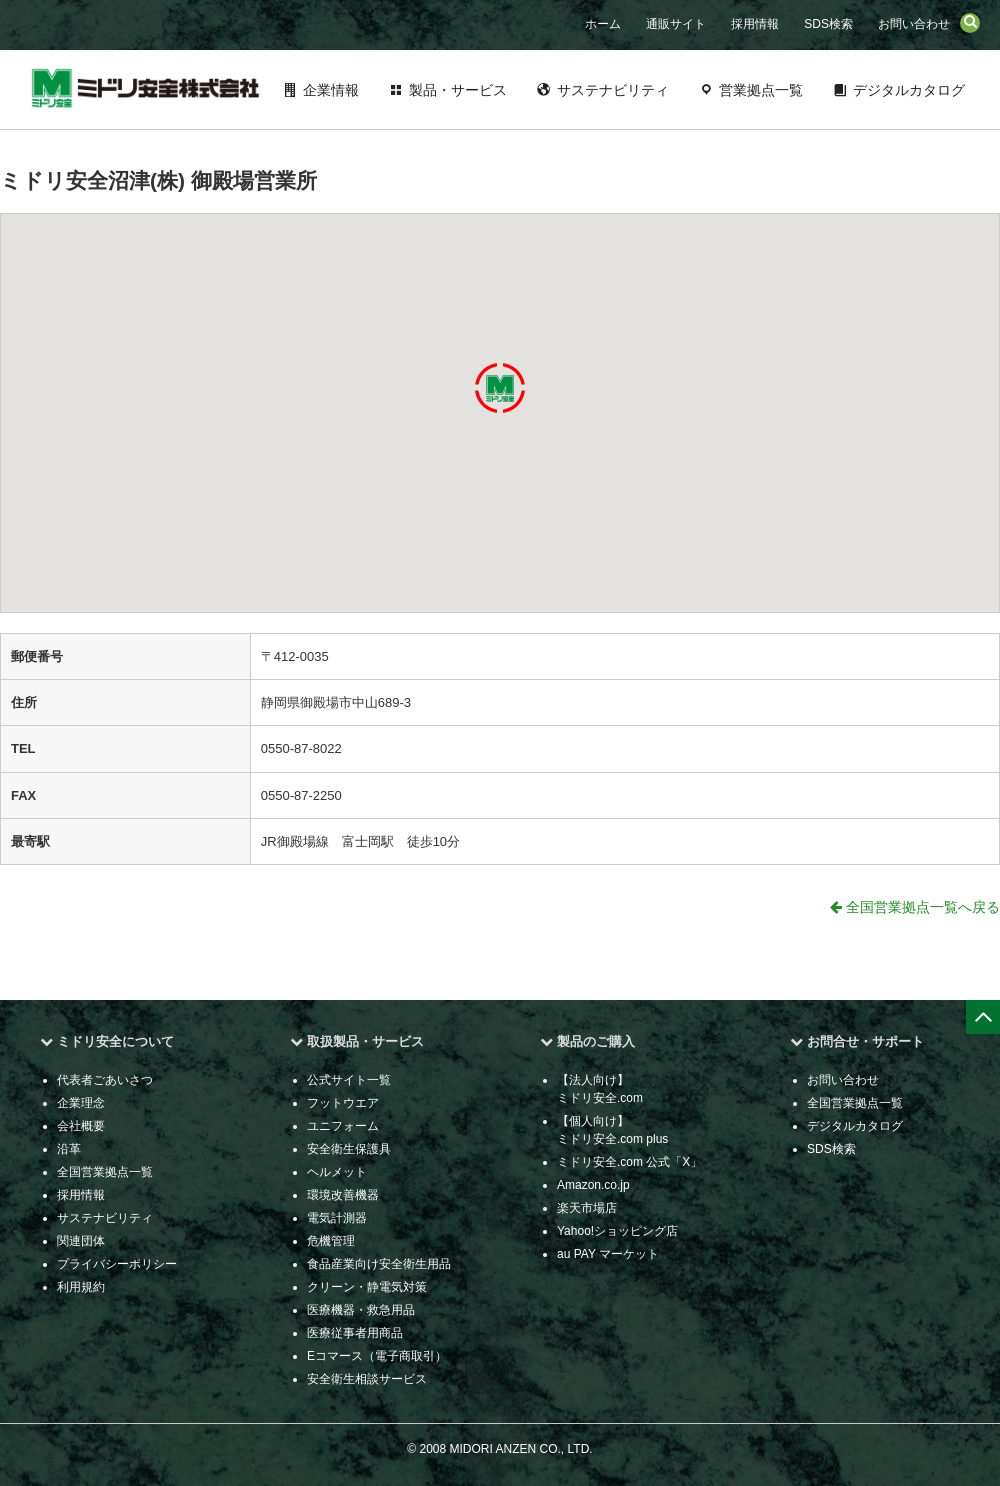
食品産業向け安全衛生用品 (379, 1264)
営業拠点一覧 (761, 90)
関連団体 (81, 1241)
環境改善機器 (343, 1195)
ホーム (603, 24)
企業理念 (81, 1103)
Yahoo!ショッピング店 (617, 1231)
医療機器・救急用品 (361, 1310)
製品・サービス (458, 90)
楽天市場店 (587, 1208)
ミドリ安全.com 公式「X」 (629, 1162)
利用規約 (81, 1287)
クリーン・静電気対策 (367, 1287)
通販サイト (676, 24)
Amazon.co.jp (593, 1185)
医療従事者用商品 (355, 1333)
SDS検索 (828, 24)
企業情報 (331, 90)
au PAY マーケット (608, 1254)
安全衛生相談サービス (367, 1379)
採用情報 (755, 24)
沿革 (69, 1149)
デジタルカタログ (909, 90)
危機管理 (331, 1241)
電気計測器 (337, 1218)
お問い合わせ (914, 24)
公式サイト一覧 (349, 1080)
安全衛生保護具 (349, 1149)
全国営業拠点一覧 (105, 1172)
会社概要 (81, 1126)
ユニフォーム (343, 1126)
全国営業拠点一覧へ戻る (915, 907)
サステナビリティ (613, 90)
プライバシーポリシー (117, 1264)
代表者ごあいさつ (105, 1080)
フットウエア (343, 1103)
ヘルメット (337, 1172)
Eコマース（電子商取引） (377, 1356)
